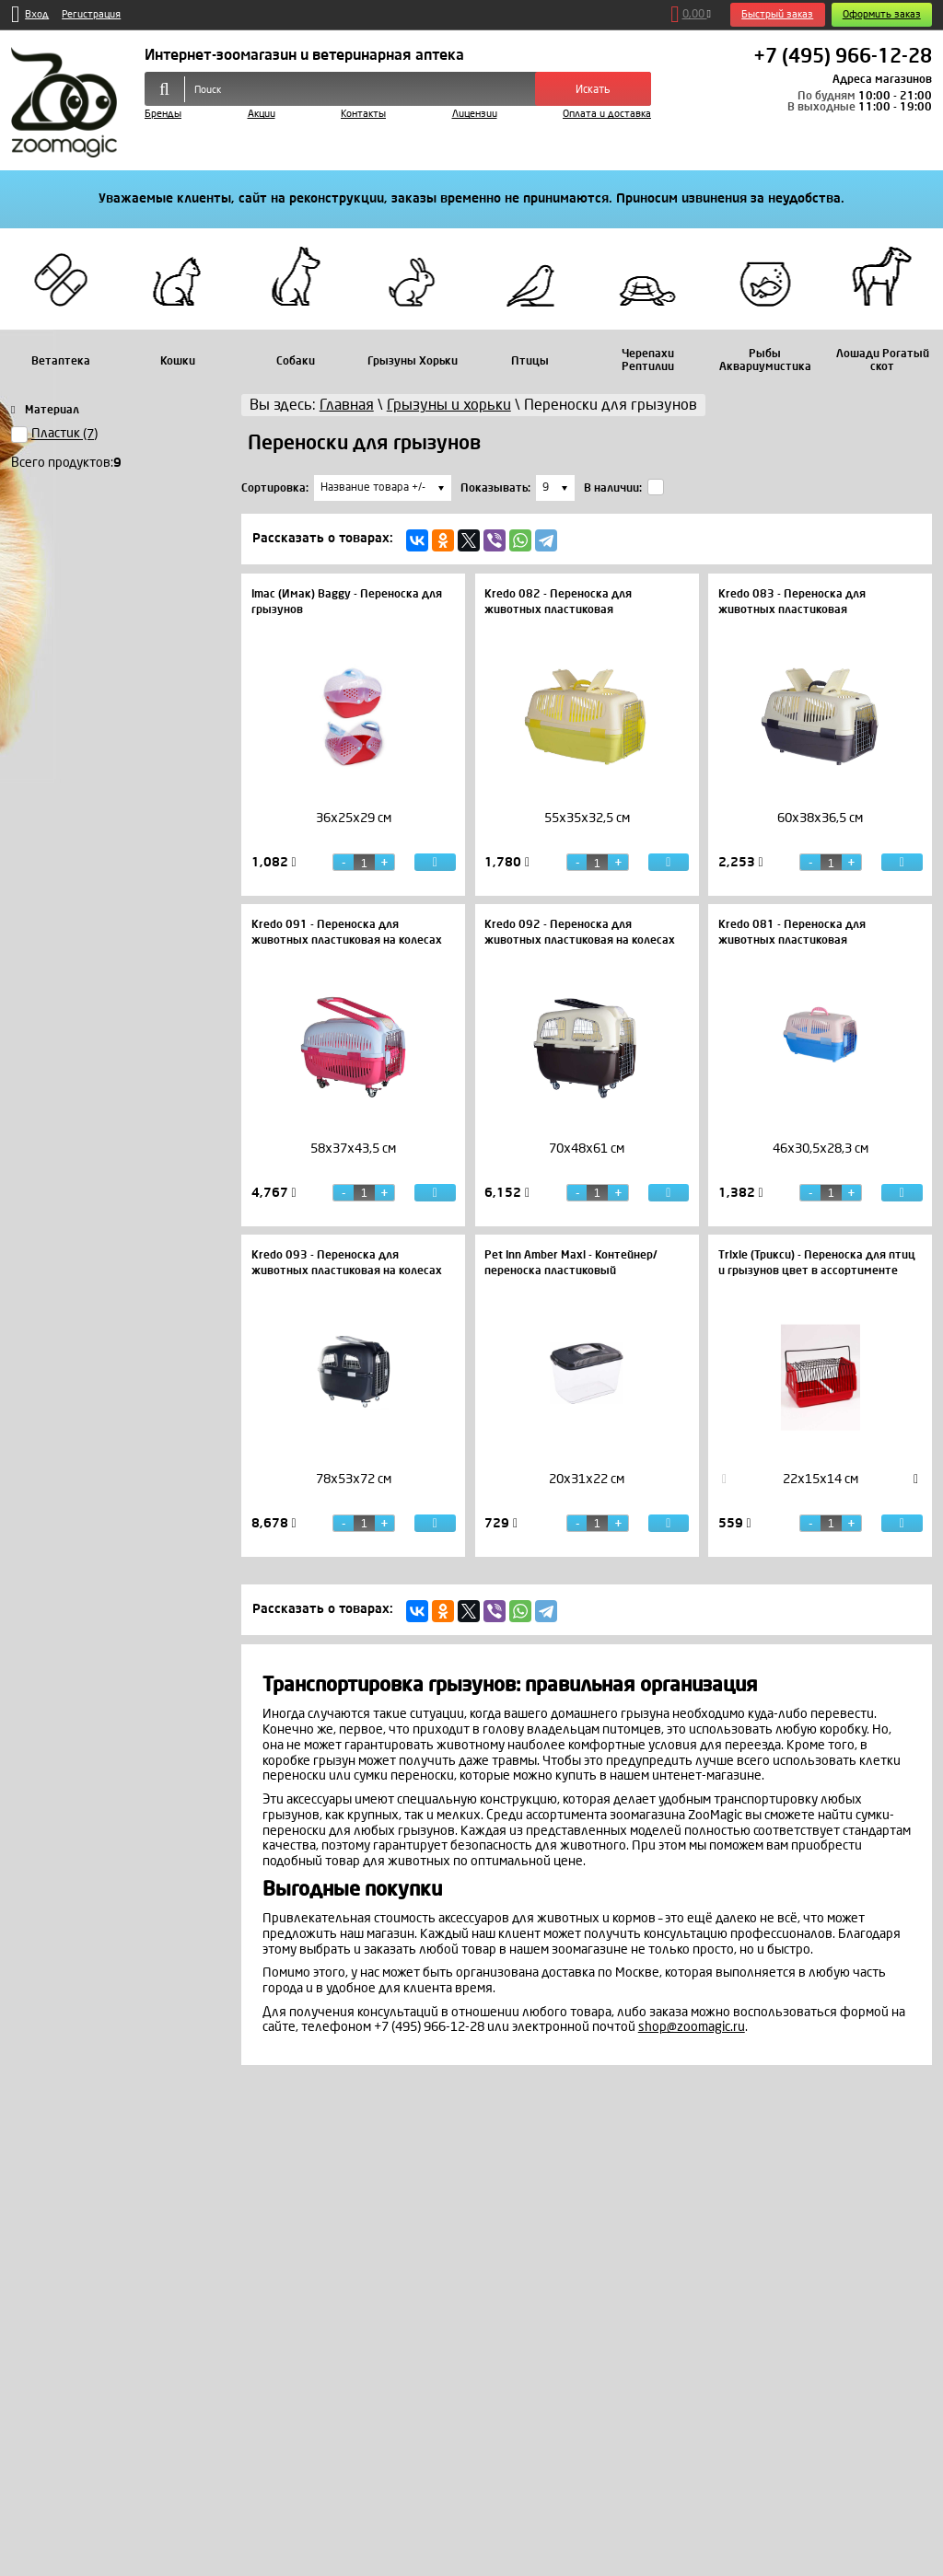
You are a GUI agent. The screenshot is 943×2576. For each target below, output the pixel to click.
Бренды (163, 114)
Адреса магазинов (882, 79)
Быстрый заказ (777, 14)
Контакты (363, 114)
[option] (353, 834)
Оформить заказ (882, 14)
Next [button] (916, 1479)
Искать (593, 89)
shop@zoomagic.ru (691, 2027)
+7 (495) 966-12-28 (842, 57)
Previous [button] (724, 1479)
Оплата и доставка (607, 114)
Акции (261, 114)
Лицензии (474, 114)
